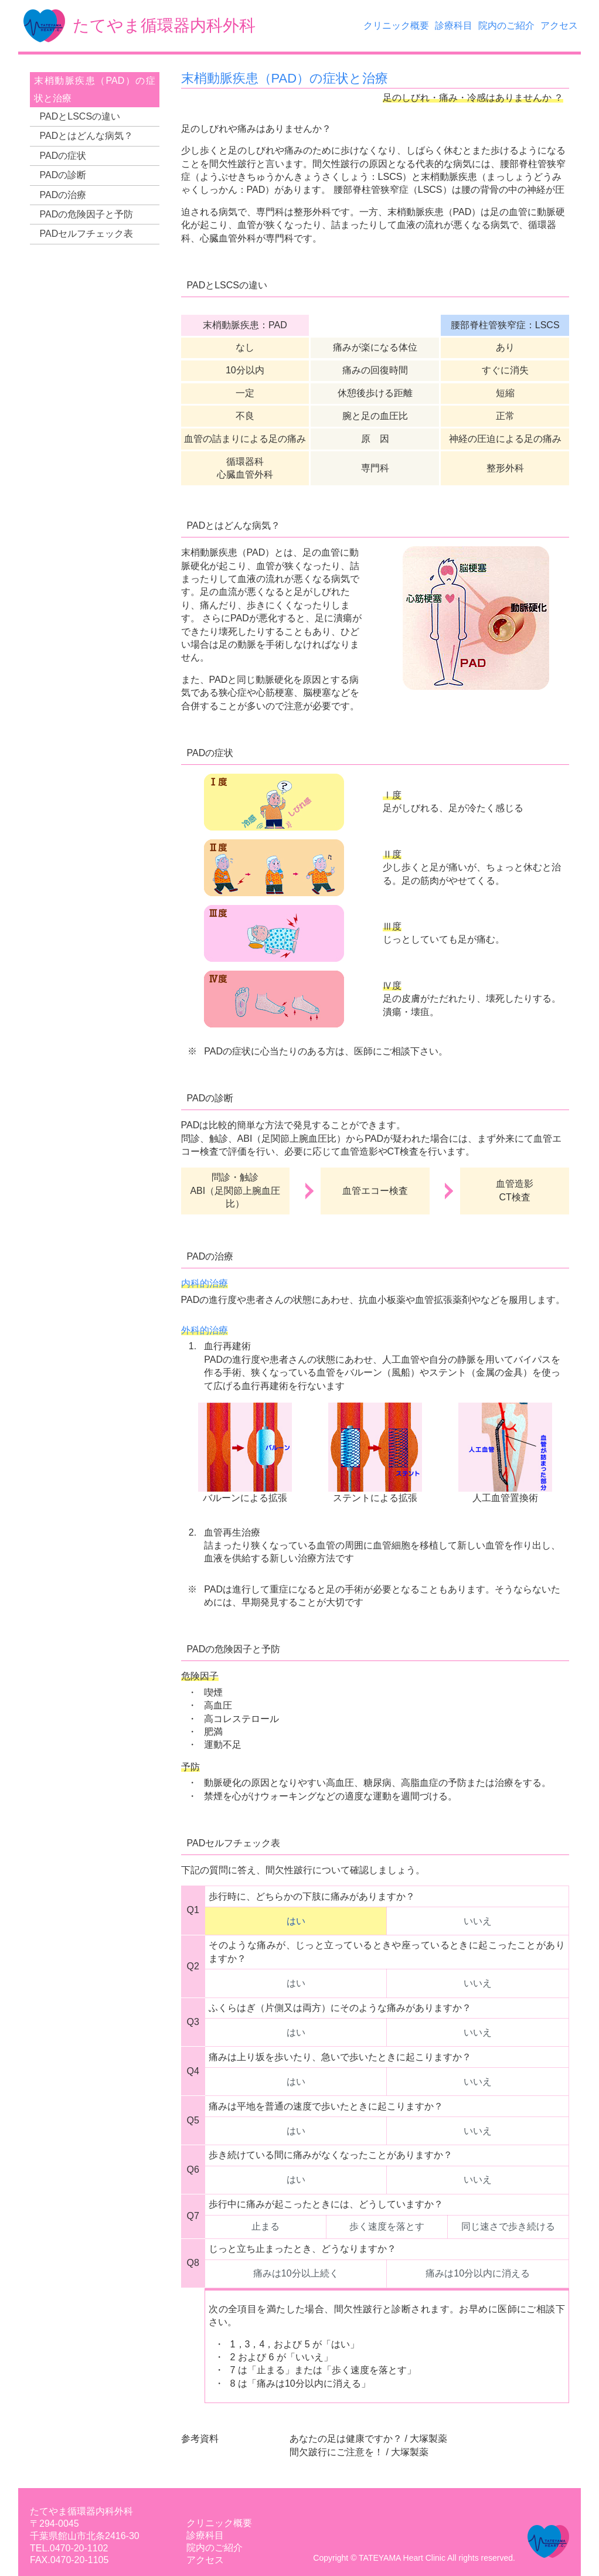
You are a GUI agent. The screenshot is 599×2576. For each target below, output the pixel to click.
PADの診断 (63, 175)
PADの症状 (63, 156)
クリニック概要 (396, 25)
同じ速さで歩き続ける (508, 2226)
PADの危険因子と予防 (87, 214)
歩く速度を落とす (386, 2226)
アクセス (559, 25)
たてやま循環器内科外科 (81, 2511)
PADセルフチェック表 (87, 234)
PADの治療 (63, 195)
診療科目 (453, 25)
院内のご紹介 (506, 25)
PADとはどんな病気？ (87, 136)
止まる (265, 2226)
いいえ (478, 1921)
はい (296, 1921)
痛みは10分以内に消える (478, 2273)
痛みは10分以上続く (296, 2273)
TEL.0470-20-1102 (69, 2548)
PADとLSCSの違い (80, 116)
